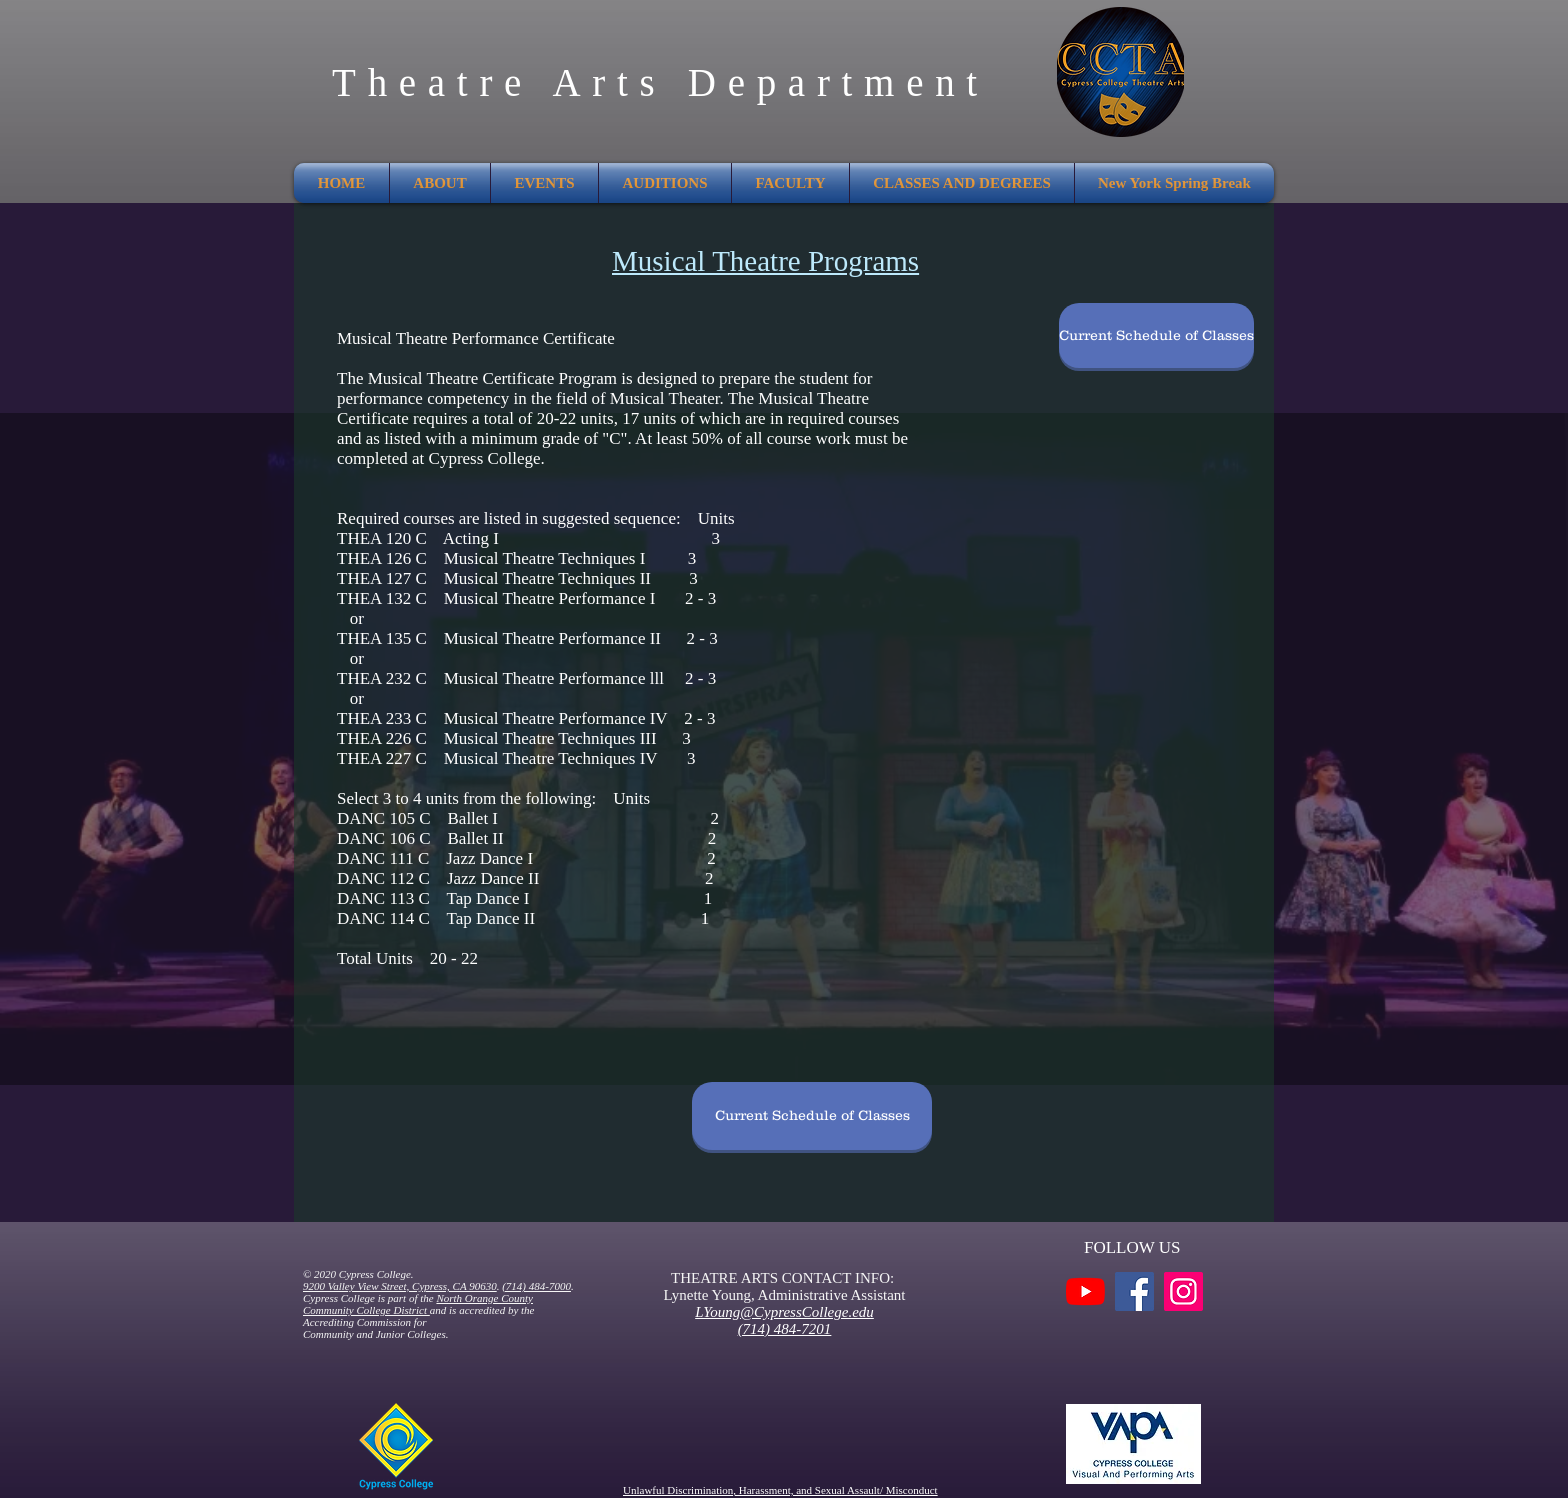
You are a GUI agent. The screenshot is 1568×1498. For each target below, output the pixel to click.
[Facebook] (1134, 1291)
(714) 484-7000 (536, 1286)
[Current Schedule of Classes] (1156, 335)
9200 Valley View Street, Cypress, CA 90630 (400, 1286)
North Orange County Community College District (418, 1304)
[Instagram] (1183, 1291)
